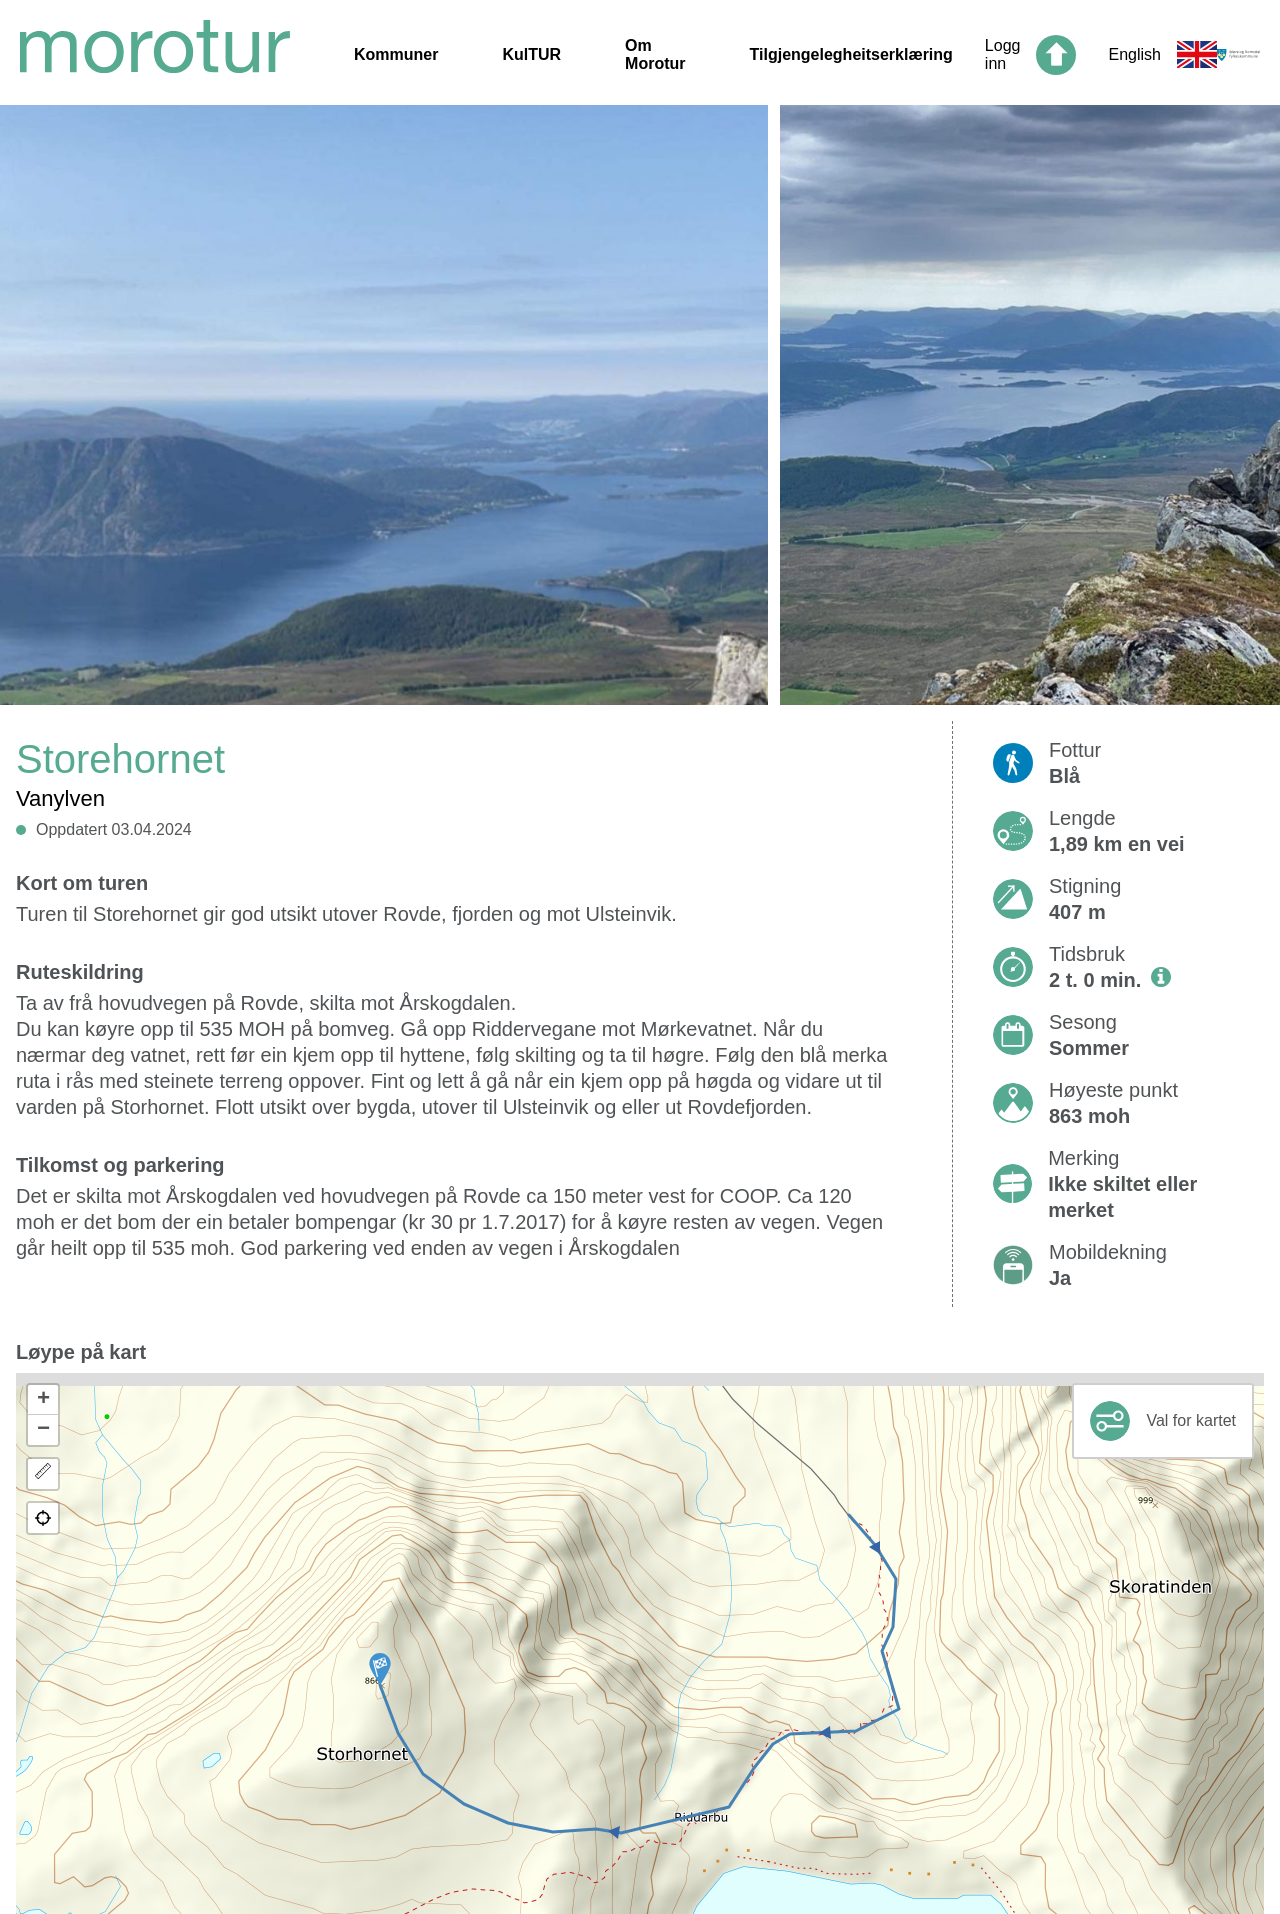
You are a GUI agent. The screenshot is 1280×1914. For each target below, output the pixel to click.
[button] (380, 1669)
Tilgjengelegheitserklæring (851, 54)
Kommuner (396, 54)
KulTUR (531, 54)
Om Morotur (655, 54)
